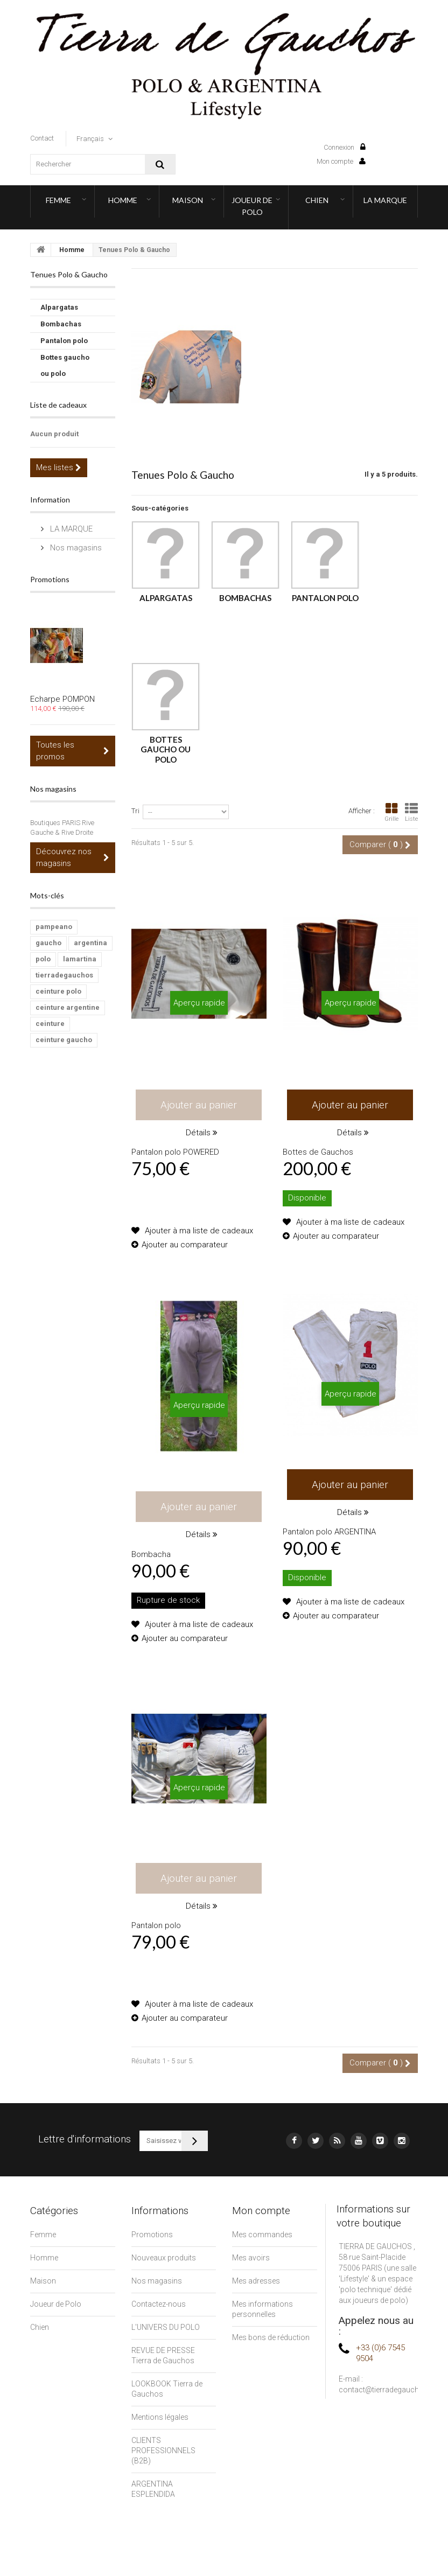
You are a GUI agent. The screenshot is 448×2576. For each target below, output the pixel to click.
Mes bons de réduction (271, 2337)
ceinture (50, 1024)
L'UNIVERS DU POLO (165, 2327)
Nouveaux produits (163, 2257)
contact (42, 138)
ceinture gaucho (64, 1040)
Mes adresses (256, 2281)
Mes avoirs (251, 2257)
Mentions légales (159, 2417)
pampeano (54, 927)
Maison (187, 200)
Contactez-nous (158, 2304)
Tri (135, 811)
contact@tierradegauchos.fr (387, 2389)
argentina (90, 943)
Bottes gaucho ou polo (64, 365)
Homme (122, 200)
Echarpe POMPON (62, 699)
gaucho (48, 943)
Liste (411, 812)
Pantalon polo (64, 341)
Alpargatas (59, 307)
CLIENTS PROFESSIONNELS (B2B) (163, 2450)
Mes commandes (262, 2234)
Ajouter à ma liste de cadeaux (198, 1230)
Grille (391, 812)
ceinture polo (58, 991)
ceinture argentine (68, 1007)
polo (43, 959)
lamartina (79, 959)
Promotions (49, 579)
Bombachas (60, 324)
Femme (58, 200)
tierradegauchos (64, 975)
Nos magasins (75, 548)
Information (50, 499)
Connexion (345, 147)
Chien (316, 200)
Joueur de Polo (252, 206)
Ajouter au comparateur (185, 1244)
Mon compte (341, 161)
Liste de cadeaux (58, 404)
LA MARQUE (385, 200)
